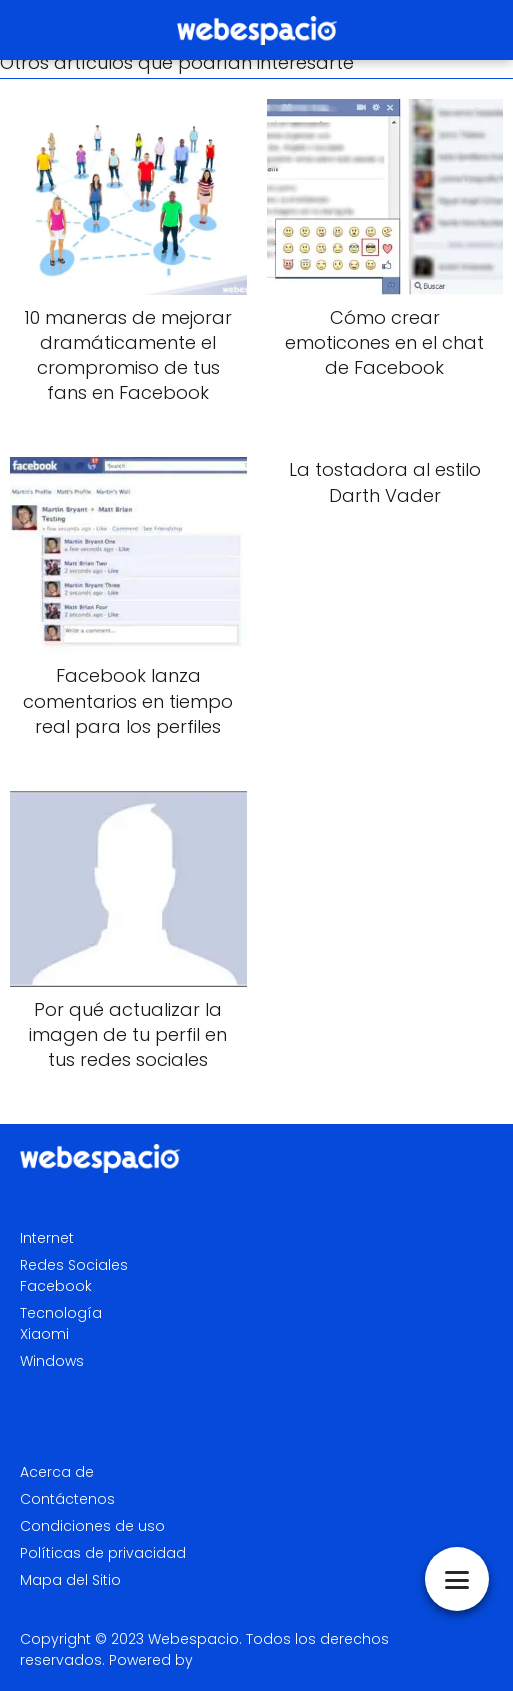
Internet (47, 1238)
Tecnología (61, 1313)
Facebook (56, 1286)
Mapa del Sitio (70, 1580)
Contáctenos (67, 1499)
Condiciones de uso (92, 1526)
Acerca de (57, 1472)
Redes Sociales (74, 1265)
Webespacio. (195, 1639)
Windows (52, 1361)
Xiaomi (44, 1334)
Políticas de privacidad (103, 1553)
